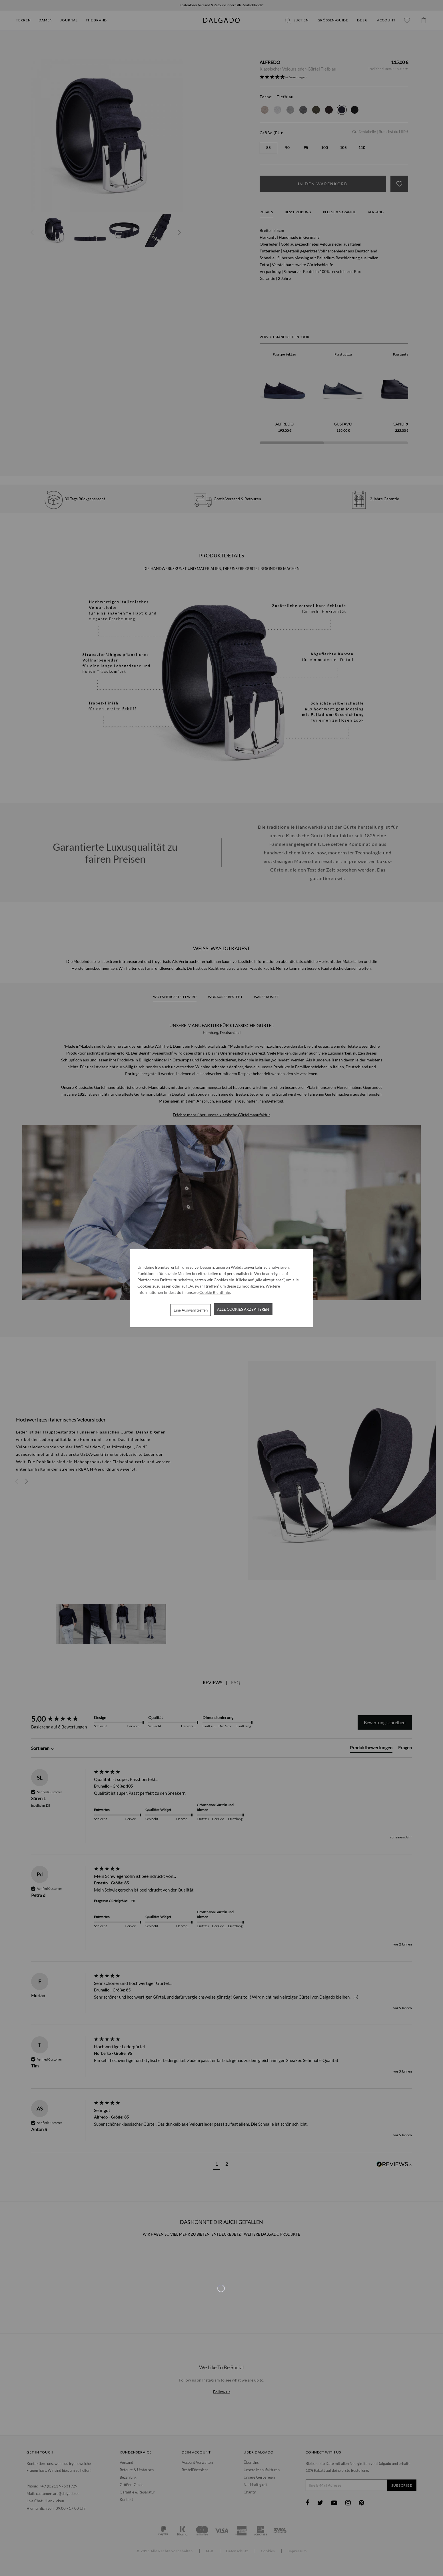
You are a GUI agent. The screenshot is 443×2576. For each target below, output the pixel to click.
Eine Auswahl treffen (191, 1310)
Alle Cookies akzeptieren (243, 1309)
